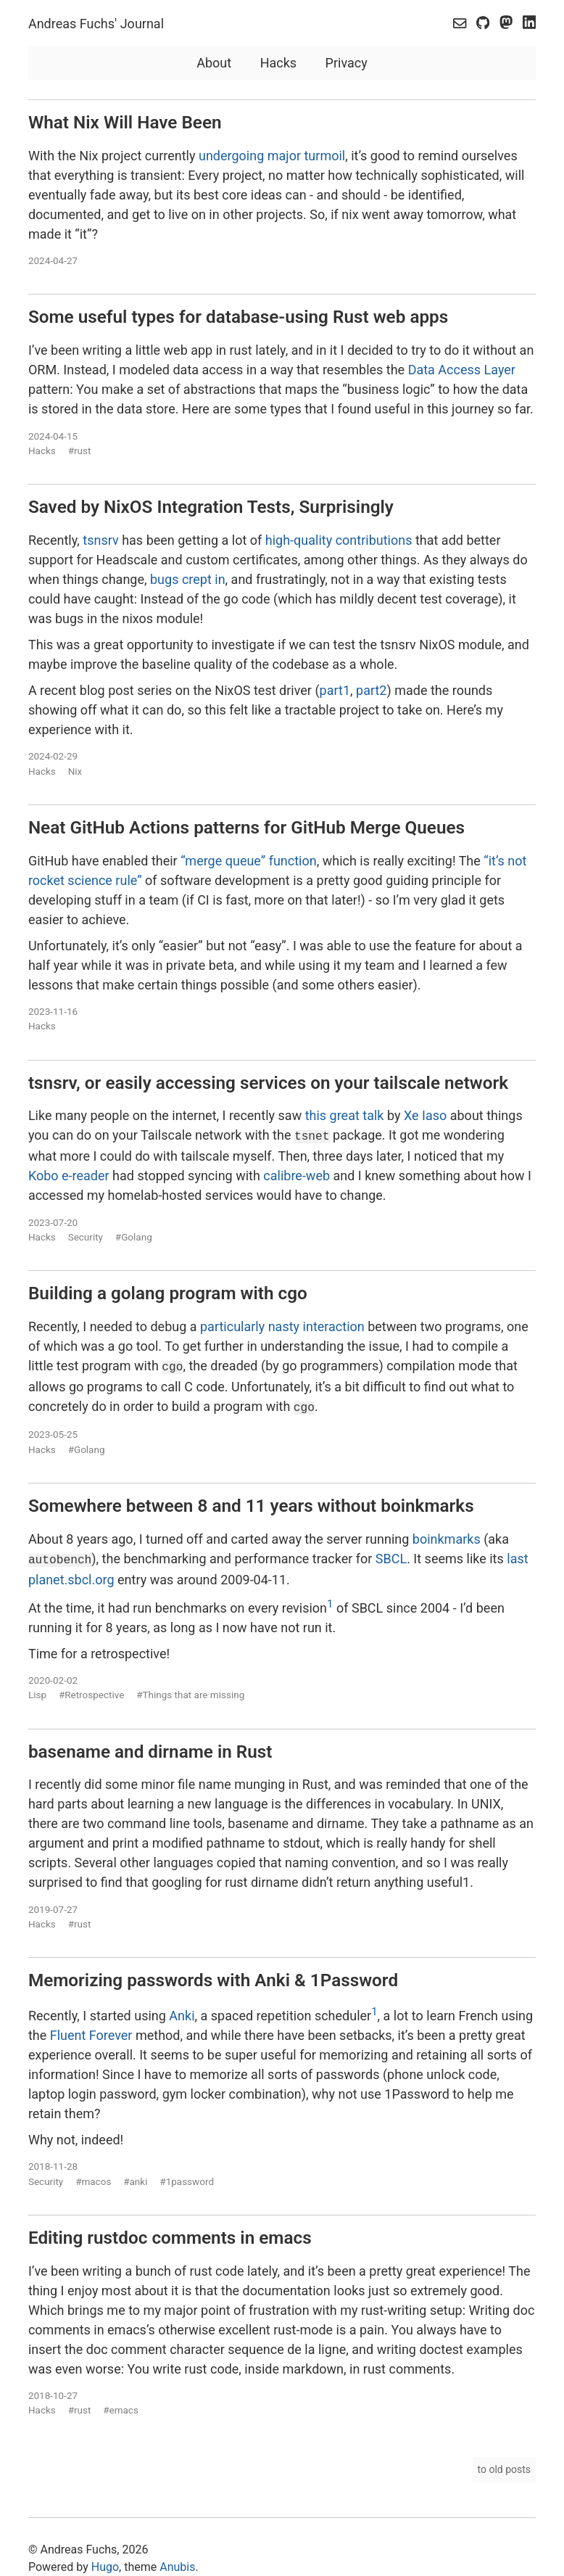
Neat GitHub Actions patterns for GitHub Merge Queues (246, 827)
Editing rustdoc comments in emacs (170, 2231)
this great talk (344, 1115)
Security (85, 1235)
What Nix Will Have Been (125, 122)
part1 (335, 690)
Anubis (177, 2561)
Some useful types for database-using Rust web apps (238, 316)
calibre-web (296, 1174)
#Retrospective (91, 1689)
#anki (135, 2175)
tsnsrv (100, 540)
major (284, 155)
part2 (371, 690)
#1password (186, 2175)
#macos (93, 2175)
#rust (79, 450)
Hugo (105, 2561)
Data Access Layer (461, 369)
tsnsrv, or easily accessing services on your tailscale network (268, 1082)
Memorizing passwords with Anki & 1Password (213, 1975)
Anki (181, 2009)
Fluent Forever (91, 2029)
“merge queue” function (249, 860)
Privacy (346, 62)
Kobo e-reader (68, 1174)
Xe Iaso (425, 1115)
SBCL (391, 1554)
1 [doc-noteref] (330, 1598)
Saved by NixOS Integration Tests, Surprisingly (211, 506)
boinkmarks (446, 1534)
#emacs (120, 2405)
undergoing (231, 155)
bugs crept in (187, 579)
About (213, 62)
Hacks (278, 62)
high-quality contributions (338, 540)
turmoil (324, 155)
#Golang (133, 1235)
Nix (75, 771)
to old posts (504, 2463)
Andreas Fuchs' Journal (96, 23)
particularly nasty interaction (282, 1325)
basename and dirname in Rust (150, 1745)
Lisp (37, 1689)
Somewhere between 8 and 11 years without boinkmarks (251, 1501)
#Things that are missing (190, 1689)
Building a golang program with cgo (167, 1291)
